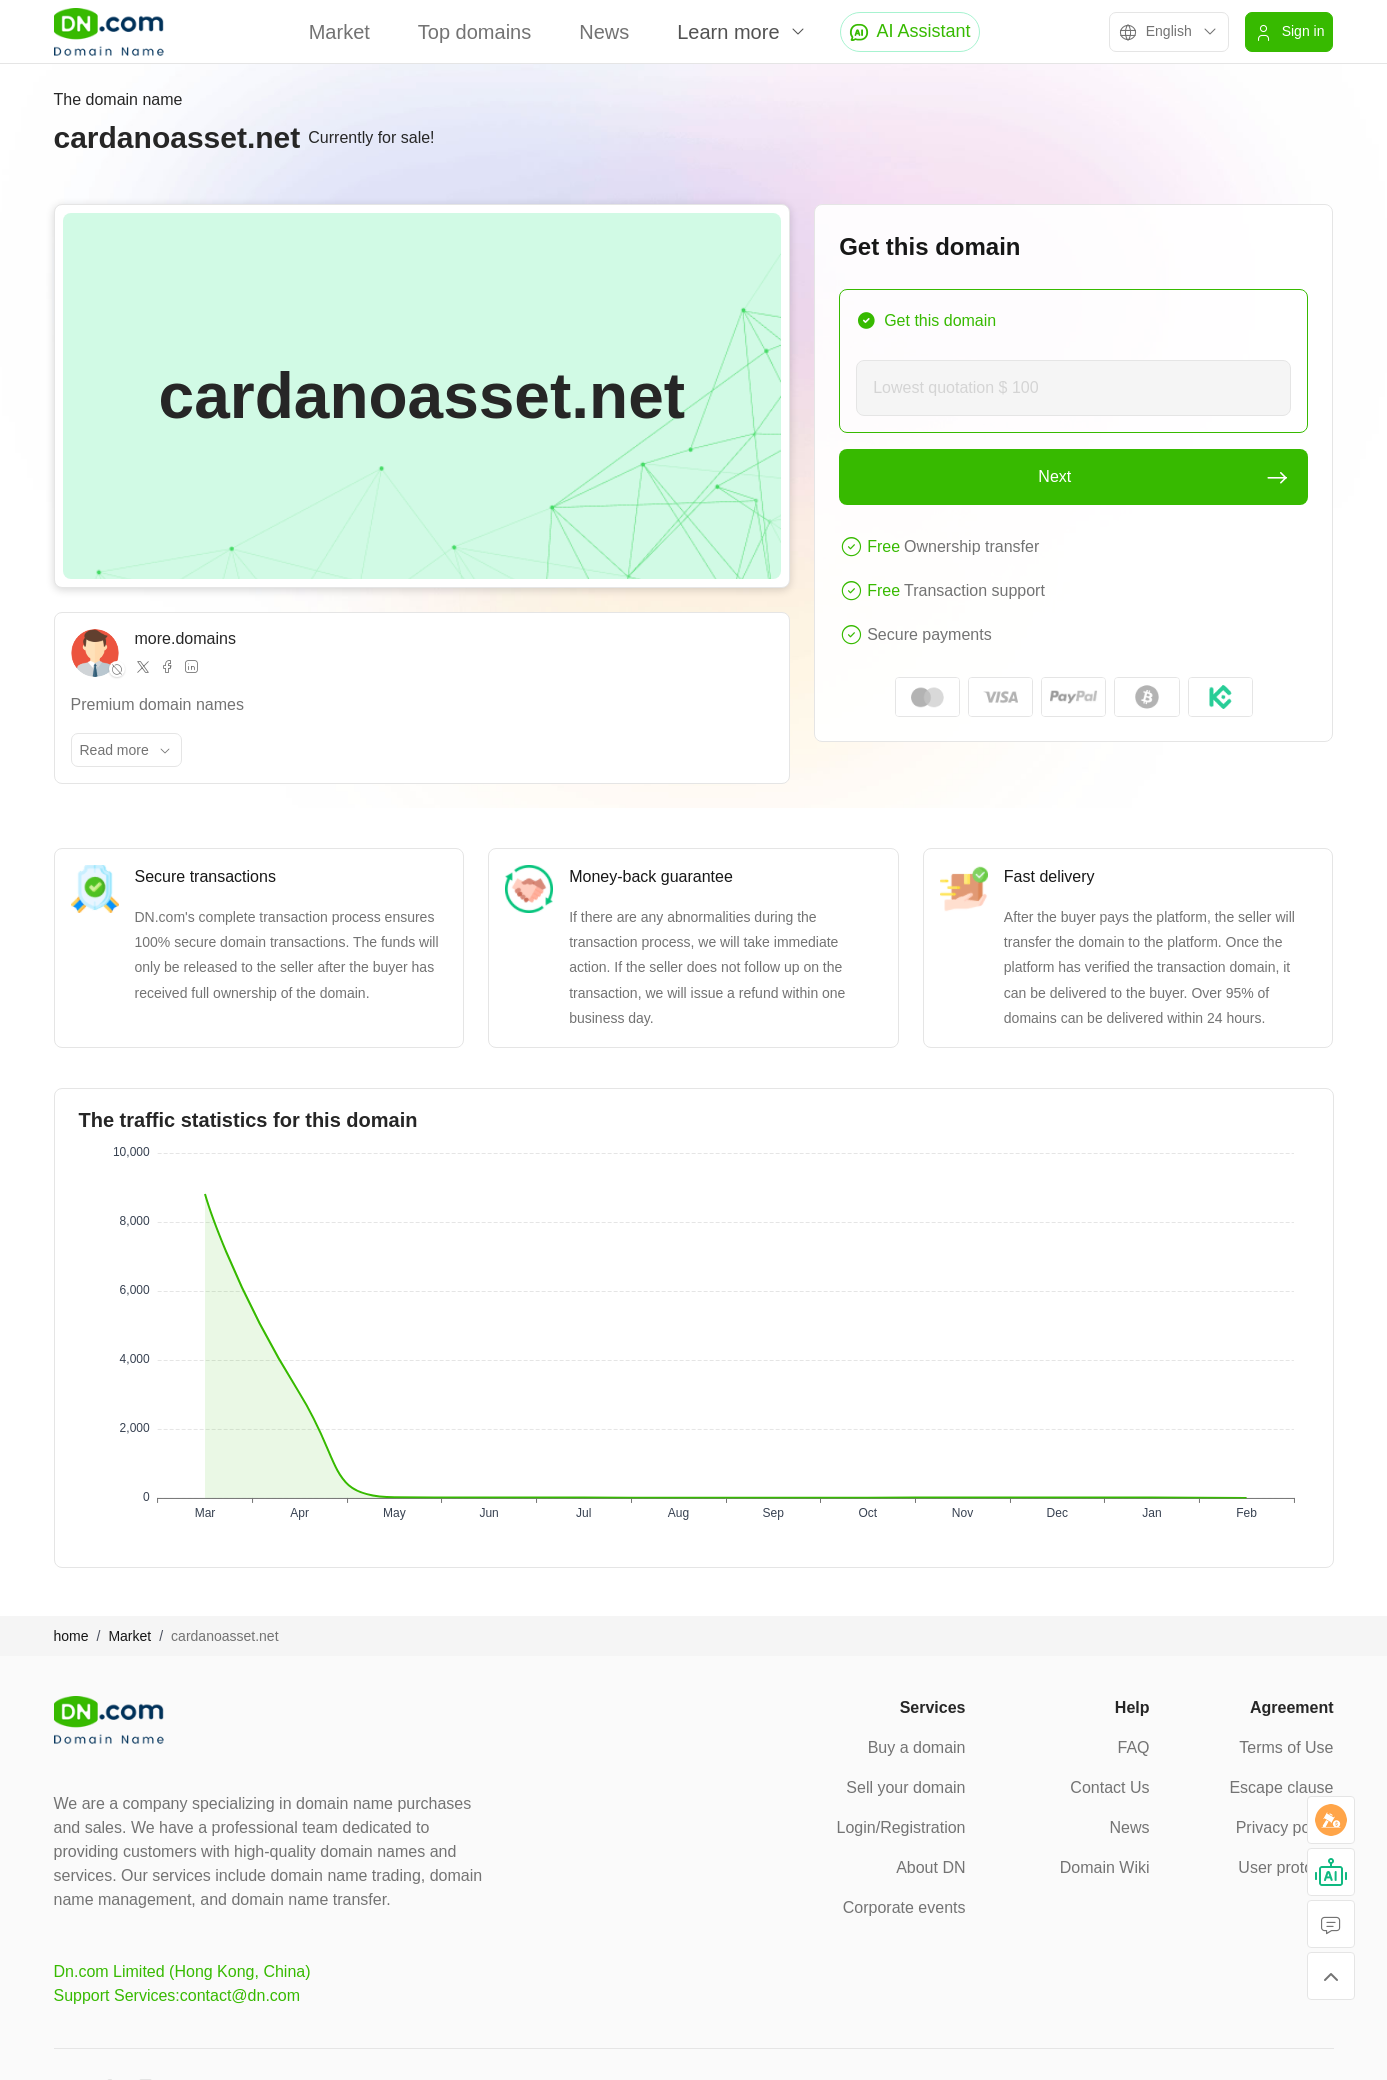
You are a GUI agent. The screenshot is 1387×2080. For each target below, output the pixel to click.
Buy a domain (917, 1747)
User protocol (1285, 1867)
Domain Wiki (1105, 1867)
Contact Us (1109, 1787)
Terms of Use (1286, 1747)
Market (339, 32)
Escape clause (1281, 1787)
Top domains (474, 32)
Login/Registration (901, 1827)
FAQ (1133, 1747)
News (604, 32)
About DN (930, 1867)
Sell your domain (905, 1787)
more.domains (185, 638)
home (71, 1636)
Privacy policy (1285, 1827)
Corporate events (904, 1907)
